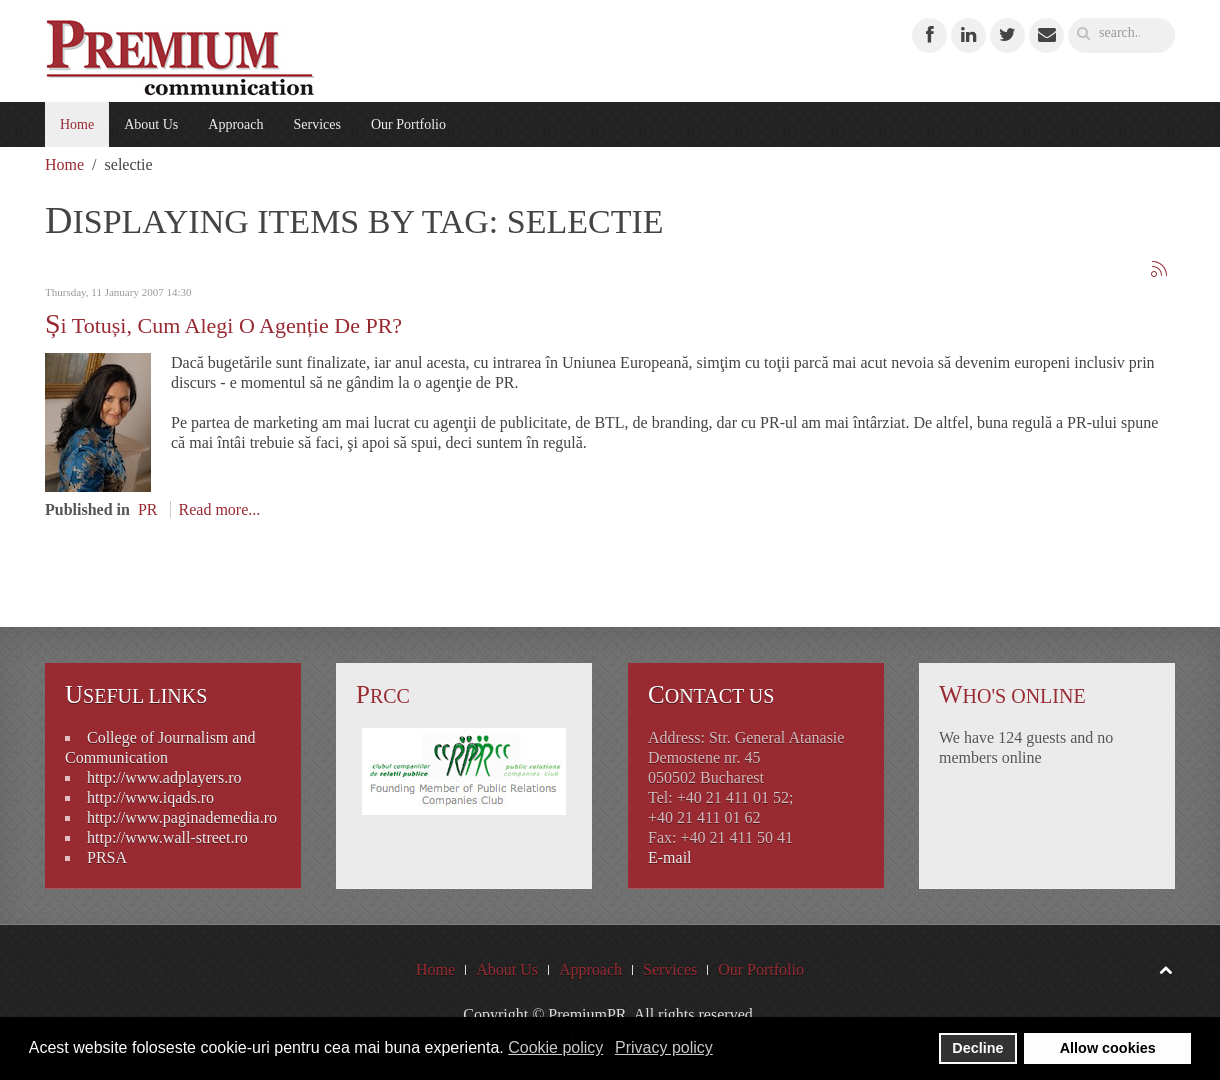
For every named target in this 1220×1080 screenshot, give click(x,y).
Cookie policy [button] (555, 1047)
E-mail (670, 857)
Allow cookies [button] (1108, 1048)
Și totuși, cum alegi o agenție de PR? (223, 325)
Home (77, 124)
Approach (235, 124)
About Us (151, 124)
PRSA (107, 857)
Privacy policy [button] (664, 1047)
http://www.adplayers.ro (164, 777)
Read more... (220, 509)
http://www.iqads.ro (150, 797)
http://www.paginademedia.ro (182, 817)
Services (316, 124)
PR (148, 509)
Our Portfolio (408, 124)
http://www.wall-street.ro (167, 837)
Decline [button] (977, 1048)
